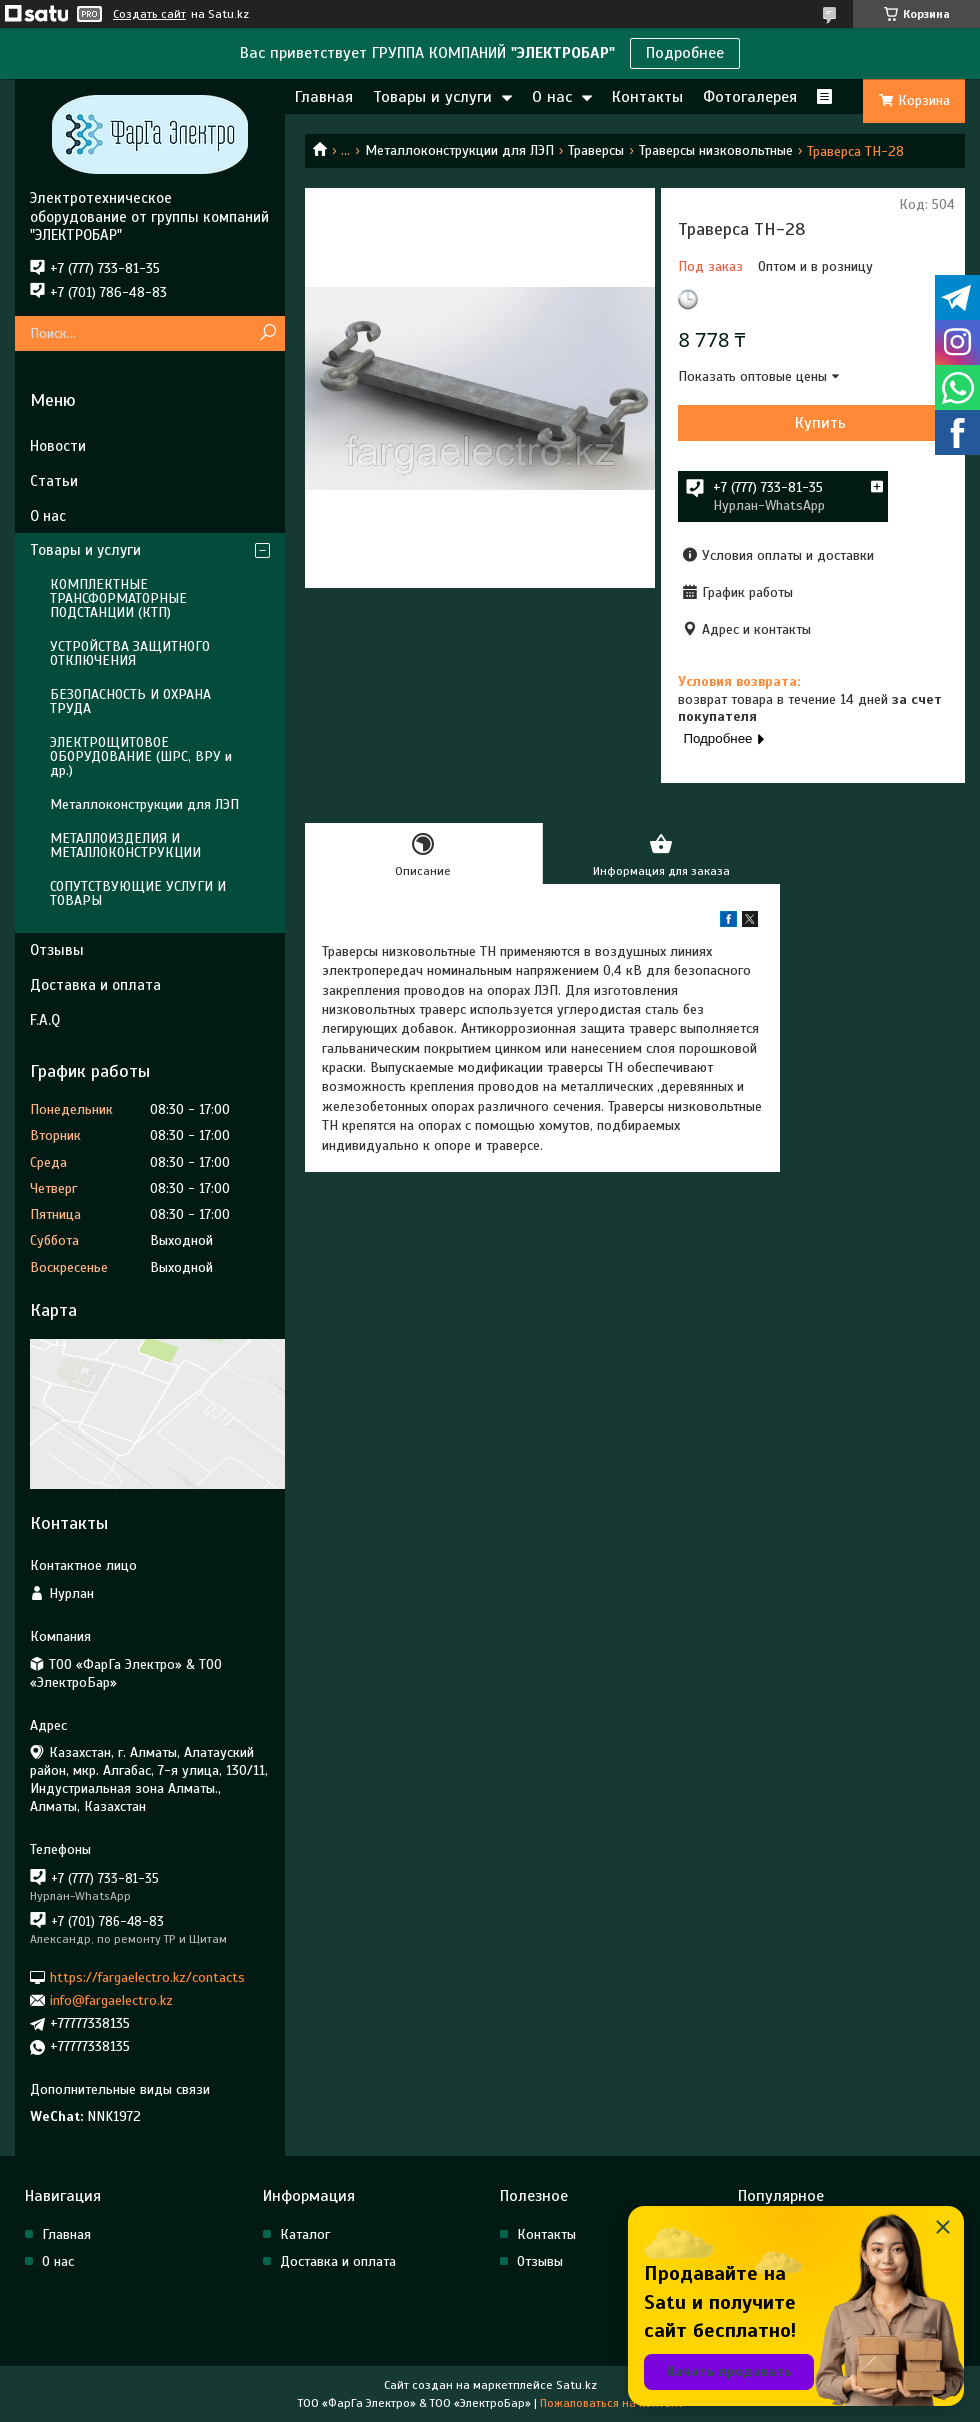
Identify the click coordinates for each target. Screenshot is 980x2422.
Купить (820, 423)
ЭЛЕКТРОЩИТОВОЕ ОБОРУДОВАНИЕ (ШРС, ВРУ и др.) (141, 756)
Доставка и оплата (95, 985)
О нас (552, 97)
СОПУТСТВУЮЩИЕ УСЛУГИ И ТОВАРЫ (138, 893)
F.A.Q (45, 1020)
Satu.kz (576, 2385)
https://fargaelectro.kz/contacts (147, 1976)
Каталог (305, 2234)
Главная (324, 97)
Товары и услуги (432, 97)
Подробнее (685, 53)
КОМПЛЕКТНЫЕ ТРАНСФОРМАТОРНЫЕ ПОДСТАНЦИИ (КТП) (118, 598)
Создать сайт (149, 14)
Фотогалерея (750, 97)
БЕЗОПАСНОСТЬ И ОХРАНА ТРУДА (130, 701)
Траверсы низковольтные (716, 150)
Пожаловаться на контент (611, 2403)
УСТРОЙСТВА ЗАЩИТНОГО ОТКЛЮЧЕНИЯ (130, 653)
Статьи (54, 481)
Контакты (647, 97)
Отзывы (57, 950)
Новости (58, 446)
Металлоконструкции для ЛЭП (459, 150)
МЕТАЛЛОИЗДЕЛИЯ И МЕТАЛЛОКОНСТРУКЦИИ (125, 845)
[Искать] (267, 333)
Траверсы (596, 150)
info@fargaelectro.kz (111, 2000)
